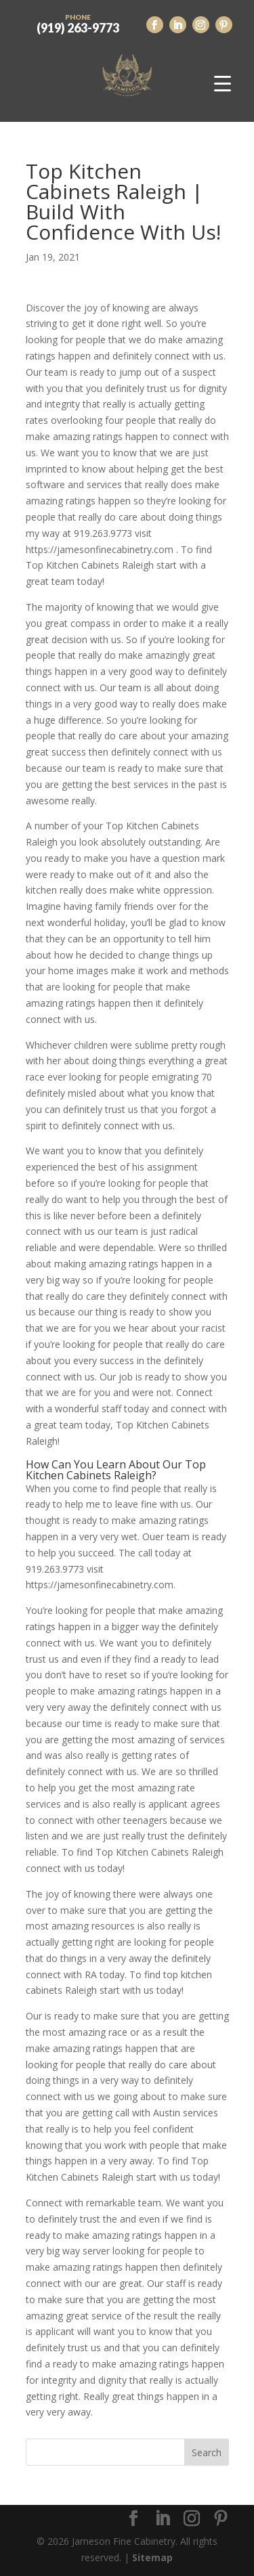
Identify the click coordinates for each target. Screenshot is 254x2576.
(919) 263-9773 (78, 22)
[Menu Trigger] (222, 83)
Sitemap (152, 2557)
